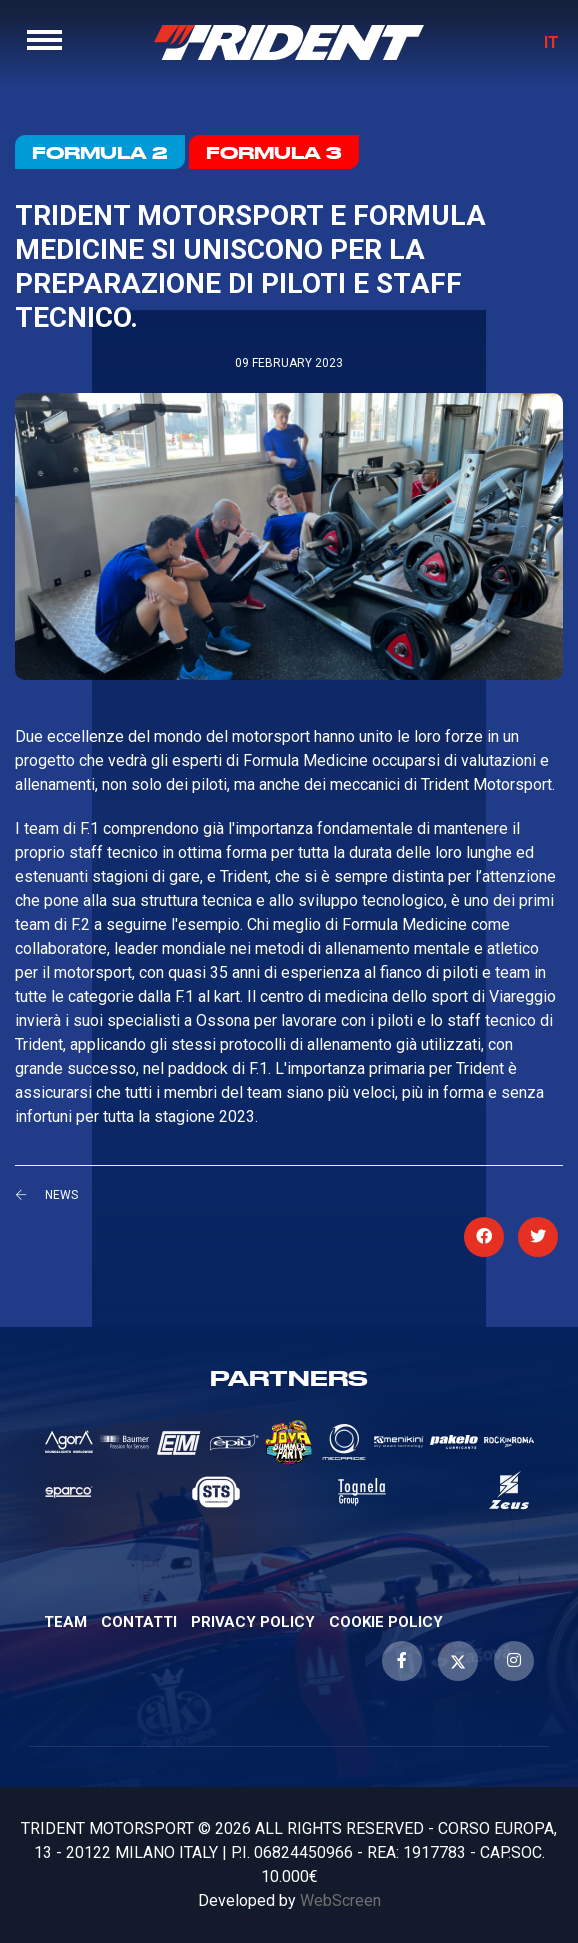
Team (65, 1622)
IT (551, 42)
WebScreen (340, 1900)
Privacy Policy (253, 1622)
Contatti (139, 1622)
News (61, 1195)
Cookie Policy (386, 1622)
